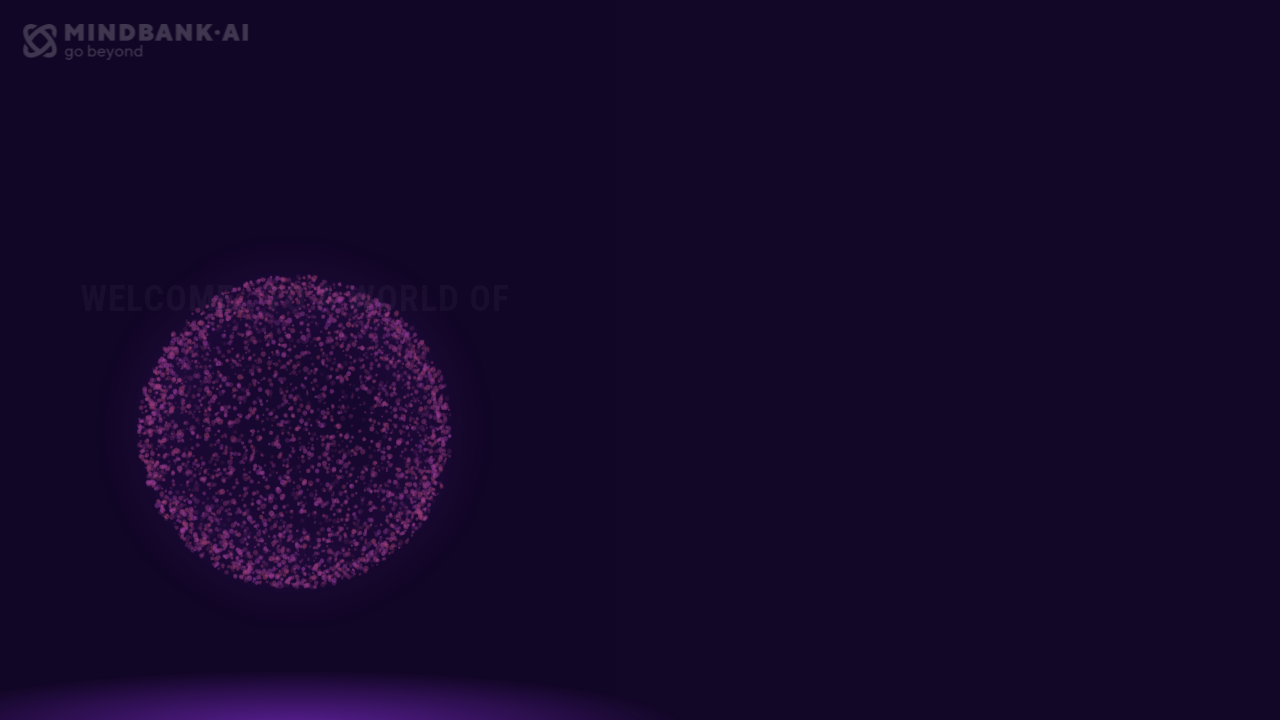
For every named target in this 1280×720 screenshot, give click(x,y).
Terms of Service (920, 535)
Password (788, 381)
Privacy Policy (1034, 535)
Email (775, 305)
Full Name (787, 229)
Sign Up (960, 602)
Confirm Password (811, 457)
